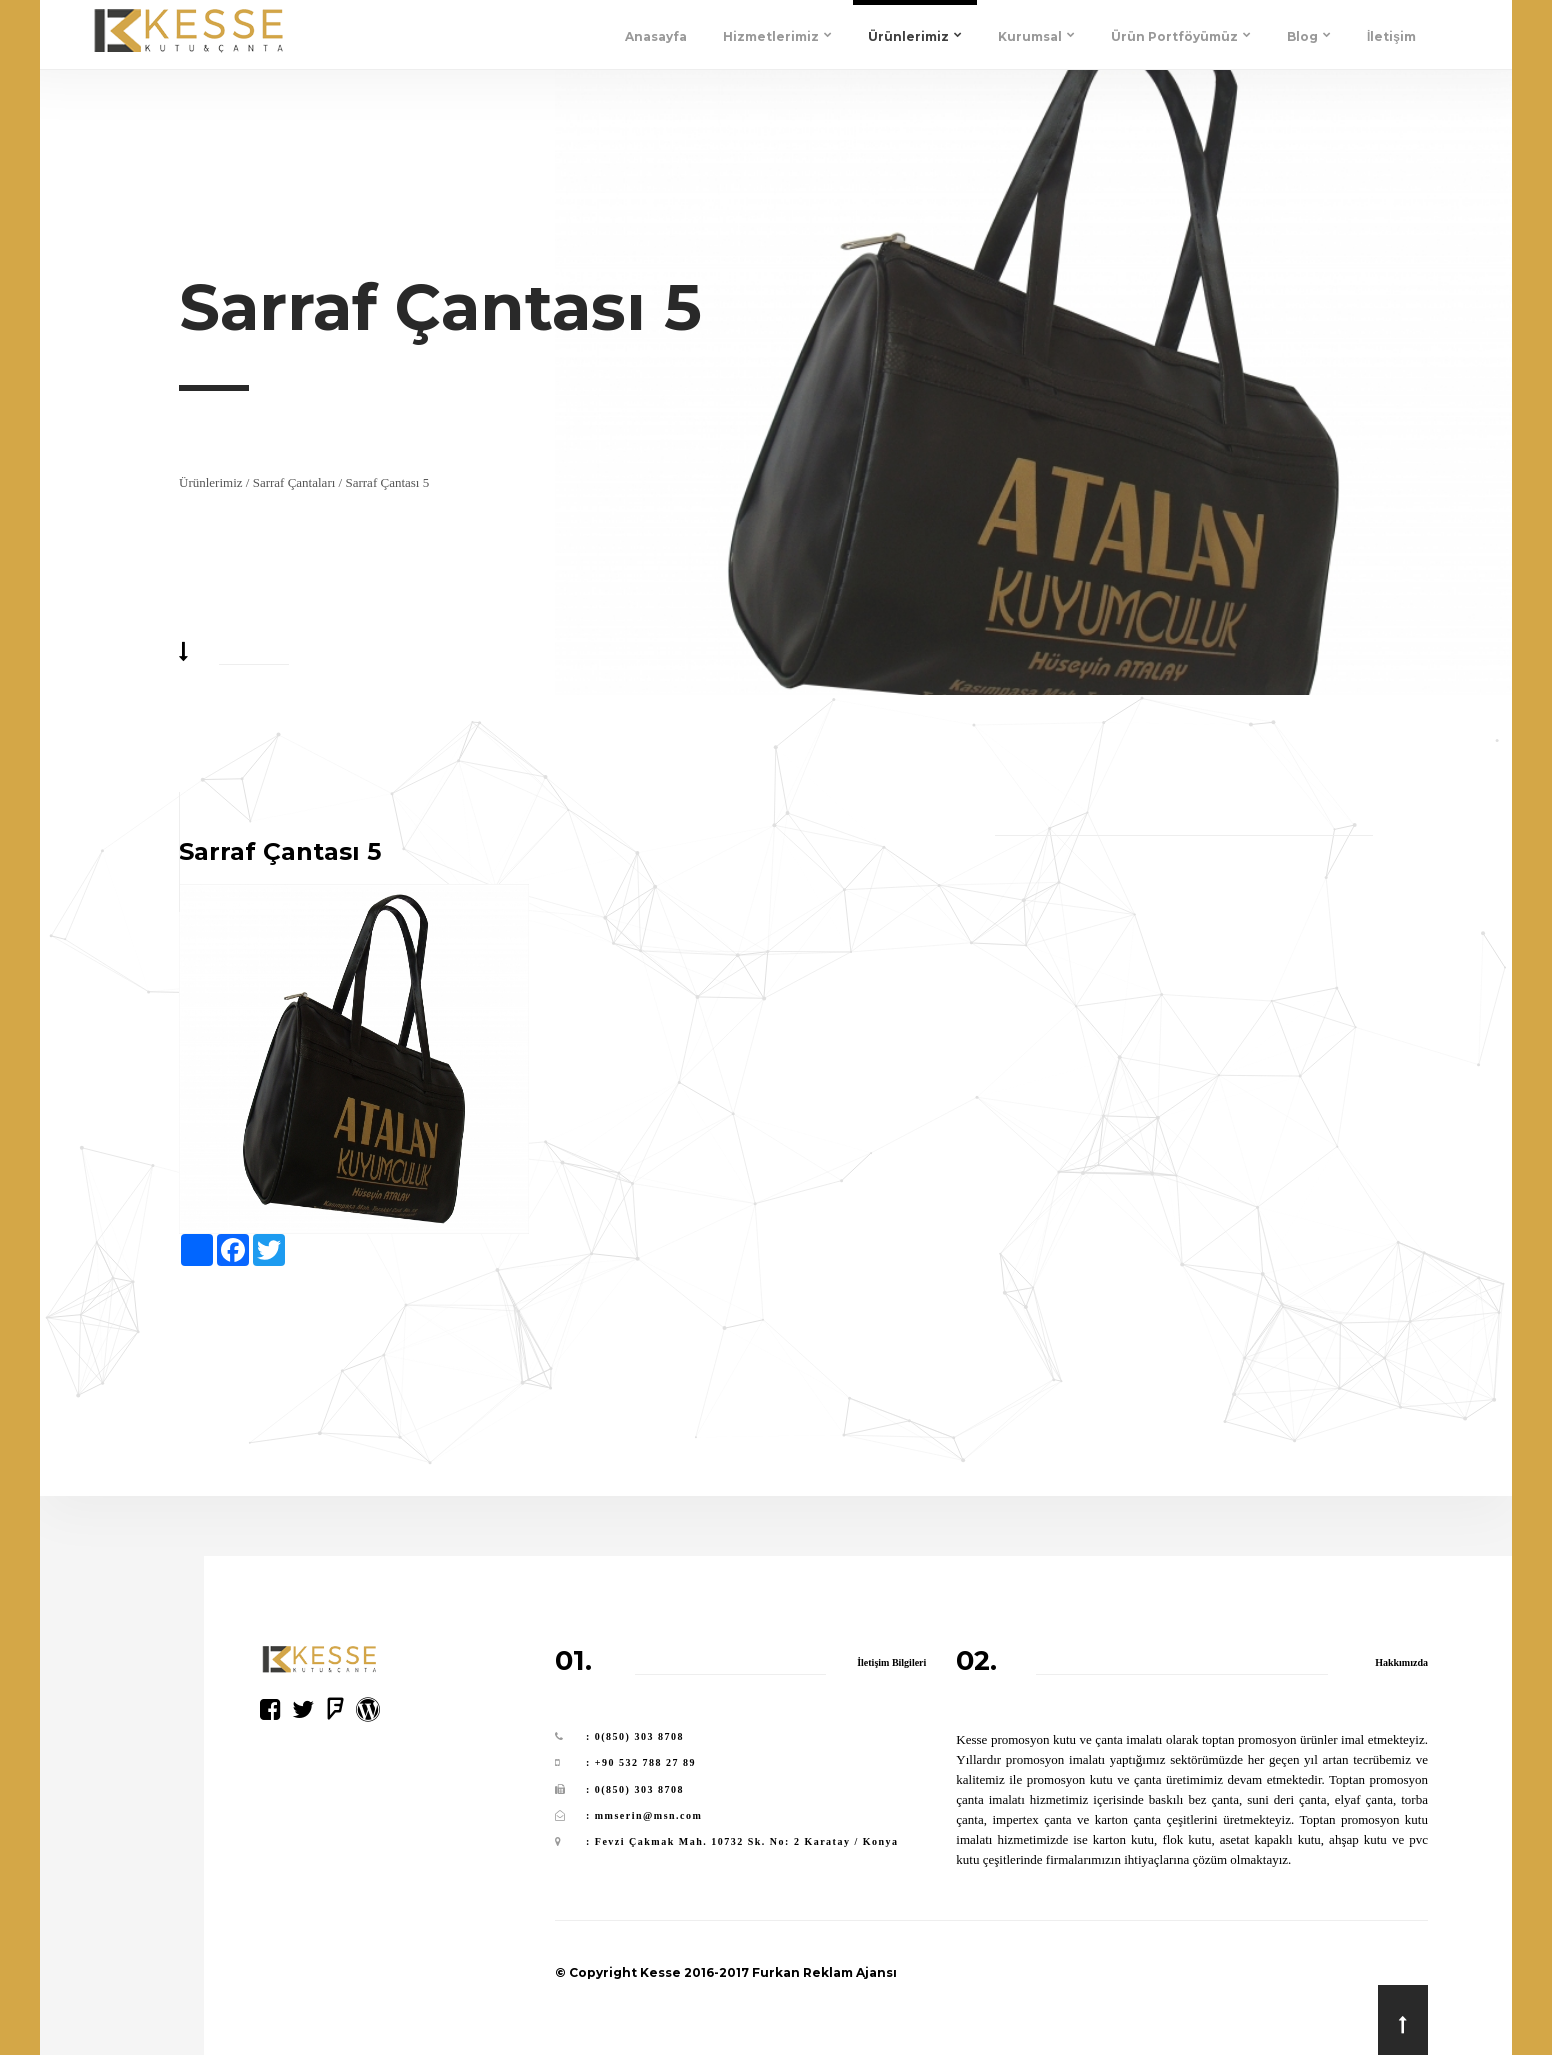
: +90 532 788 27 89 (641, 1762)
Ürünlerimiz (915, 36)
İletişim (1391, 36)
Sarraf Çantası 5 (387, 482)
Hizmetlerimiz (777, 36)
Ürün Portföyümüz (1181, 36)
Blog (1309, 36)
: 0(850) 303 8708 (635, 1736)
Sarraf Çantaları (294, 482)
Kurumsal (1036, 36)
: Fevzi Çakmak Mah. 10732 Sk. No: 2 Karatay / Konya (742, 1841)
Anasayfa (656, 36)
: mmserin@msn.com (644, 1815)
